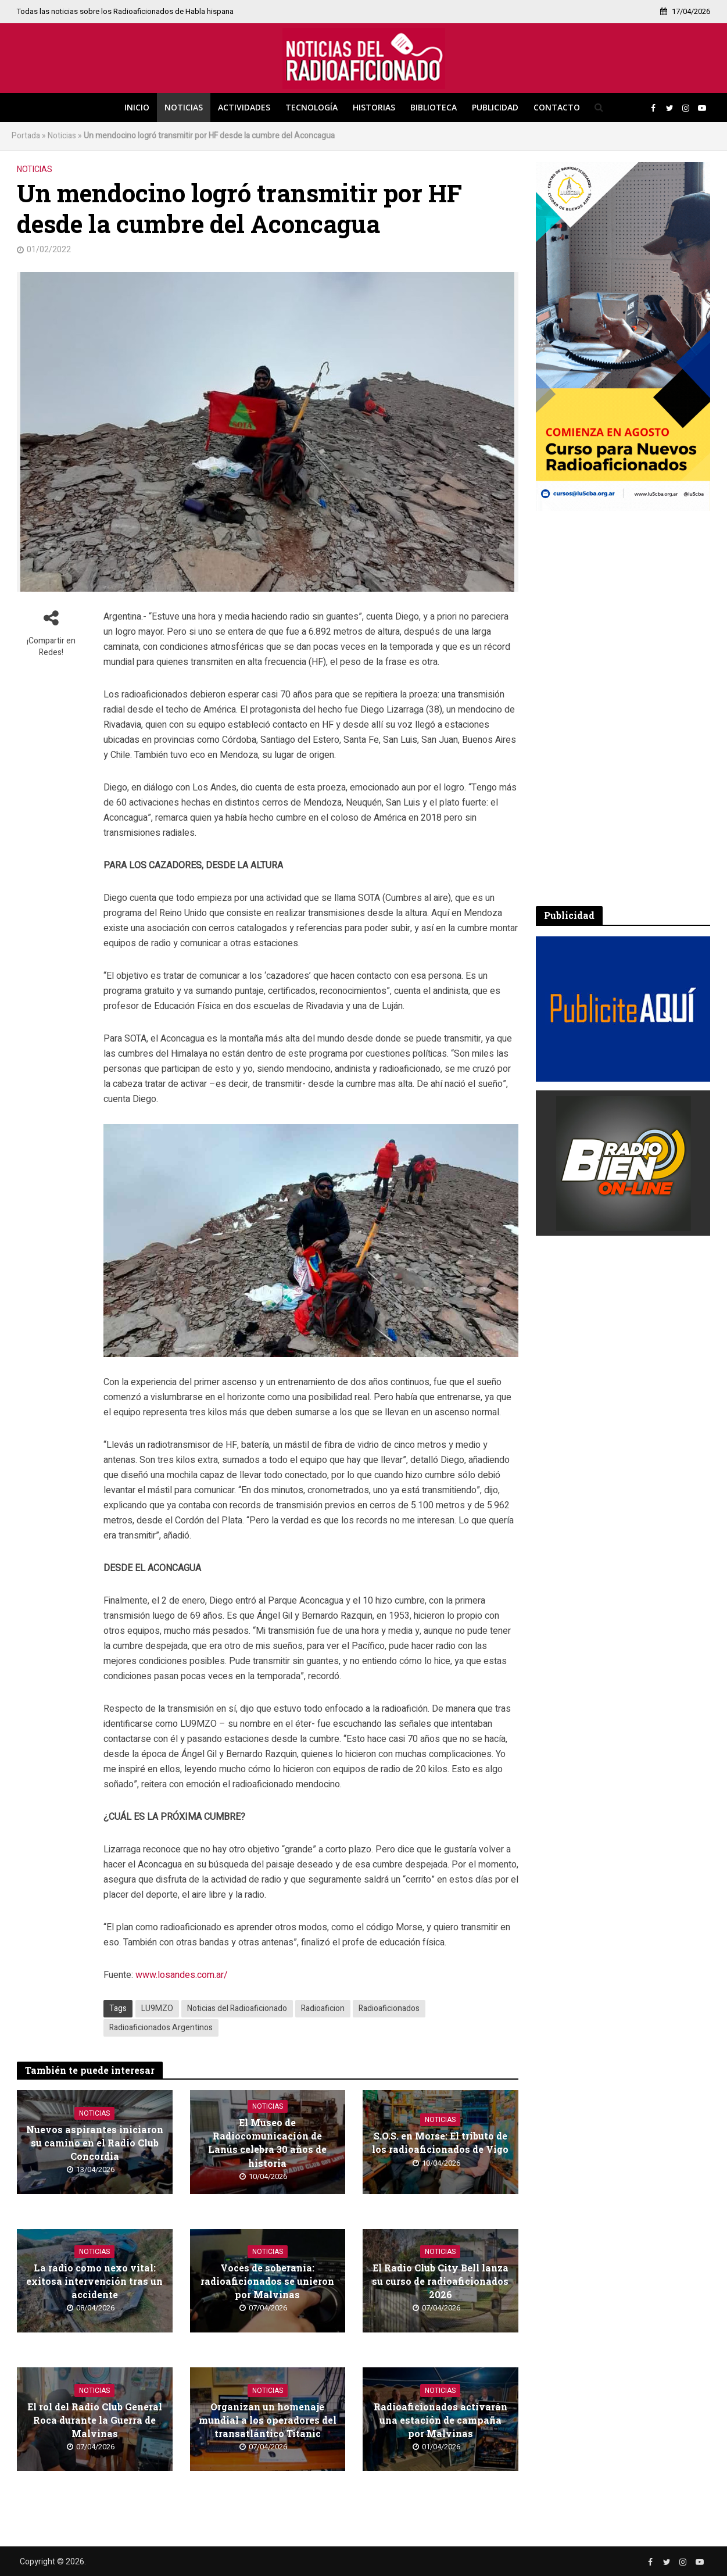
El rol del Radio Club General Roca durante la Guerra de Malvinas (94, 2419)
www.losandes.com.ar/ (181, 1975)
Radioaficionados (389, 2008)
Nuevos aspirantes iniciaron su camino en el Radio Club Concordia (94, 2142)
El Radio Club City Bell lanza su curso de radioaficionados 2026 (440, 2281)
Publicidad (495, 107)
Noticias (183, 107)
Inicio (136, 107)
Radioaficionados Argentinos (161, 2028)
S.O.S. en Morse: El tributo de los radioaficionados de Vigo (440, 2142)
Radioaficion (323, 2008)
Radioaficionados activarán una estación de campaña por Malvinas (440, 2419)
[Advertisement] (623, 708)
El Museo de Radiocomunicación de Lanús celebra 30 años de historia (267, 2142)
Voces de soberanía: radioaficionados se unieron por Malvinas (267, 2281)
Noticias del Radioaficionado (237, 2008)
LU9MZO (157, 2008)
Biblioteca (433, 107)
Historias (374, 107)
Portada (26, 136)
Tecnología (311, 107)
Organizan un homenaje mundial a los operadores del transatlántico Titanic (267, 2419)
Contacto (556, 107)
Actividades (244, 107)
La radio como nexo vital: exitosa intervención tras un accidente (94, 2281)
